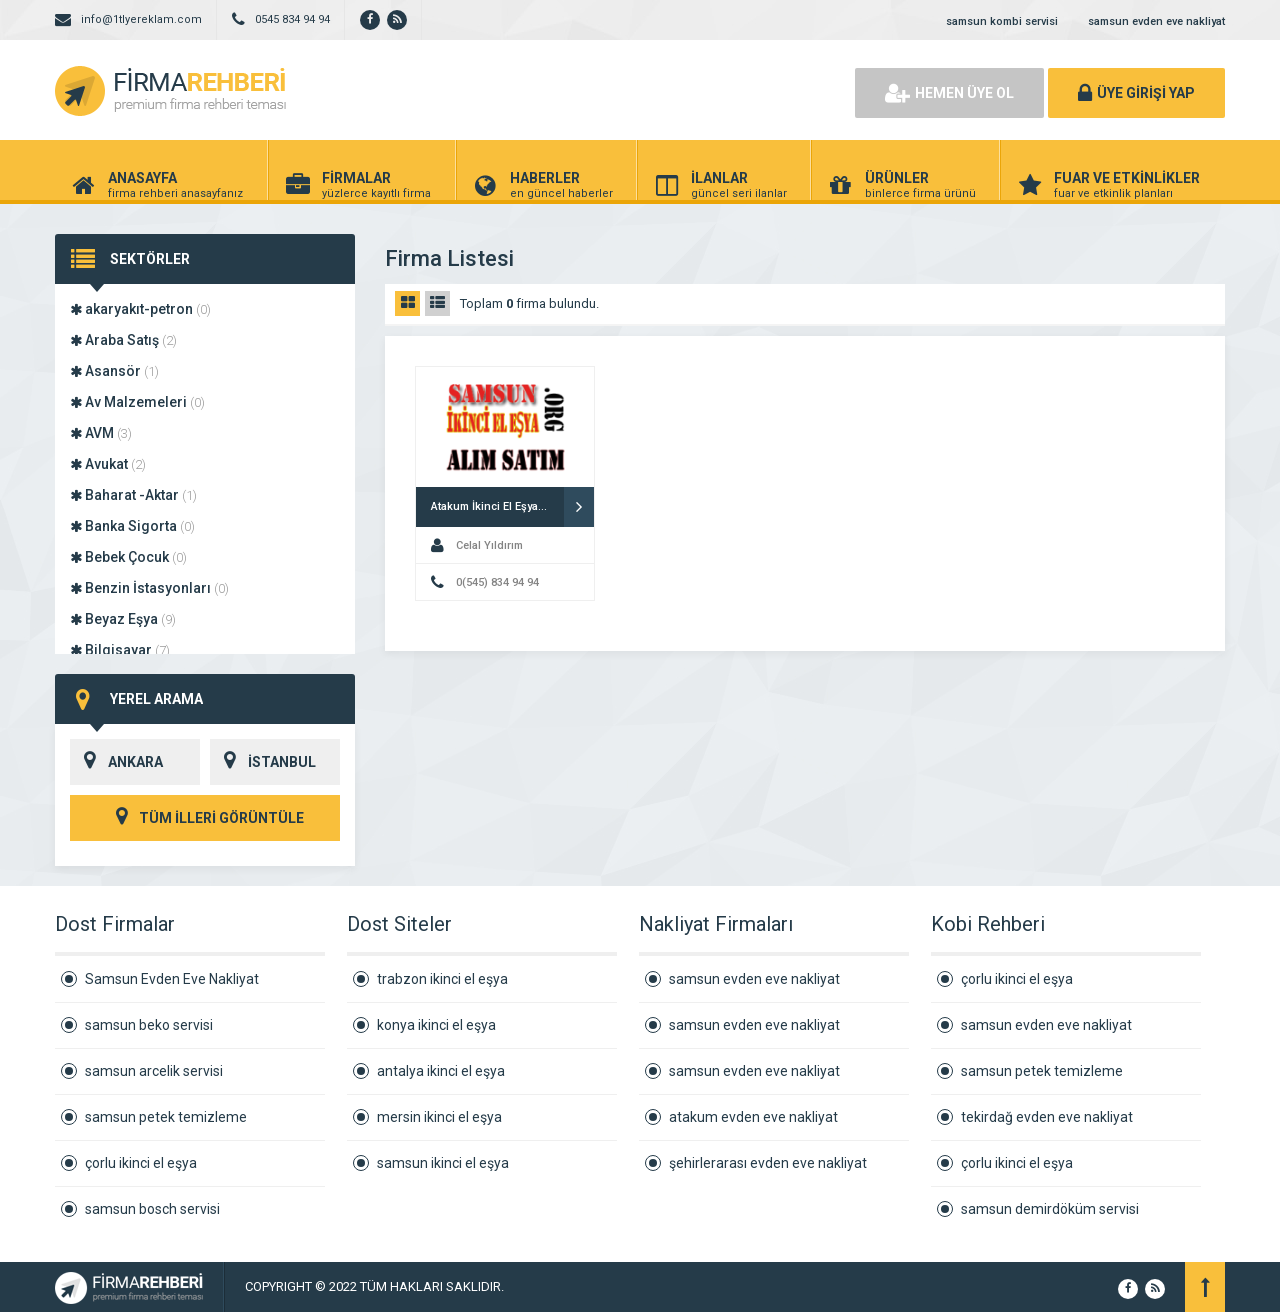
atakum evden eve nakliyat (753, 1117)
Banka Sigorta (132, 526)
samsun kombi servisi (1002, 21)
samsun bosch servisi (152, 1209)
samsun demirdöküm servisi (1050, 1209)
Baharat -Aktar (133, 495)
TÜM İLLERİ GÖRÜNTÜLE (205, 818)
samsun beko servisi (149, 1025)
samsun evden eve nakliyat (1156, 21)
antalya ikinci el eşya (441, 1071)
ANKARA (116, 762)
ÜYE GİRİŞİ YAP (1136, 93)
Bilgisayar (120, 650)
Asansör (114, 371)
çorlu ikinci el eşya (141, 1163)
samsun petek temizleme (166, 1117)
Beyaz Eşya (123, 619)
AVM (101, 433)
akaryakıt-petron (140, 309)
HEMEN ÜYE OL (949, 93)
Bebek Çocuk (128, 557)
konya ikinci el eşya (436, 1025)
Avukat (108, 464)
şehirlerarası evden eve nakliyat (768, 1163)
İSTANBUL (263, 762)
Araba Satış (123, 340)
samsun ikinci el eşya (443, 1163)
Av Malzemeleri (137, 402)
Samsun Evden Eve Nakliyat (172, 979)
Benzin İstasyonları (149, 588)
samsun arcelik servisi (154, 1071)
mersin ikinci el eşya (439, 1117)
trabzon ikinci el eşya (442, 979)
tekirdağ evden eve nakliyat (1047, 1117)
